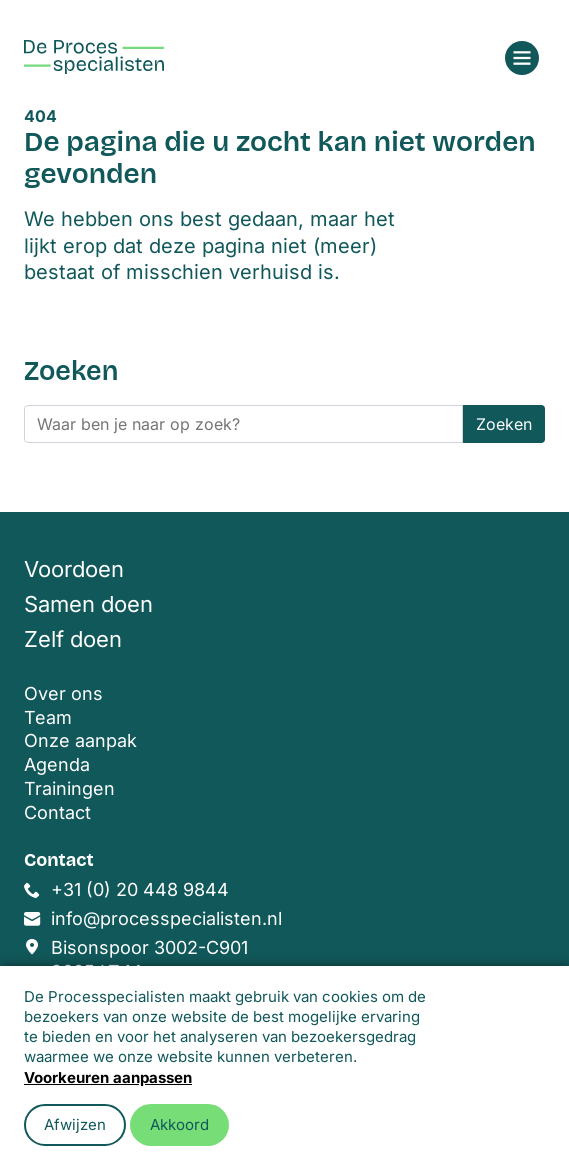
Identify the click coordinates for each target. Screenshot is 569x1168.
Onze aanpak (80, 740)
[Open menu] (522, 58)
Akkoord (179, 1124)
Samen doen (88, 604)
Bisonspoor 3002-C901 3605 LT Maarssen (149, 959)
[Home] (94, 57)
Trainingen (69, 788)
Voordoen (74, 569)
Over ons (63, 693)
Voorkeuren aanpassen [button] (108, 1077)
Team (48, 717)
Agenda (57, 764)
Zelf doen (73, 639)
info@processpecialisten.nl (166, 918)
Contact (57, 812)
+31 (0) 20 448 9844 (140, 889)
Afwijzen (75, 1124)
